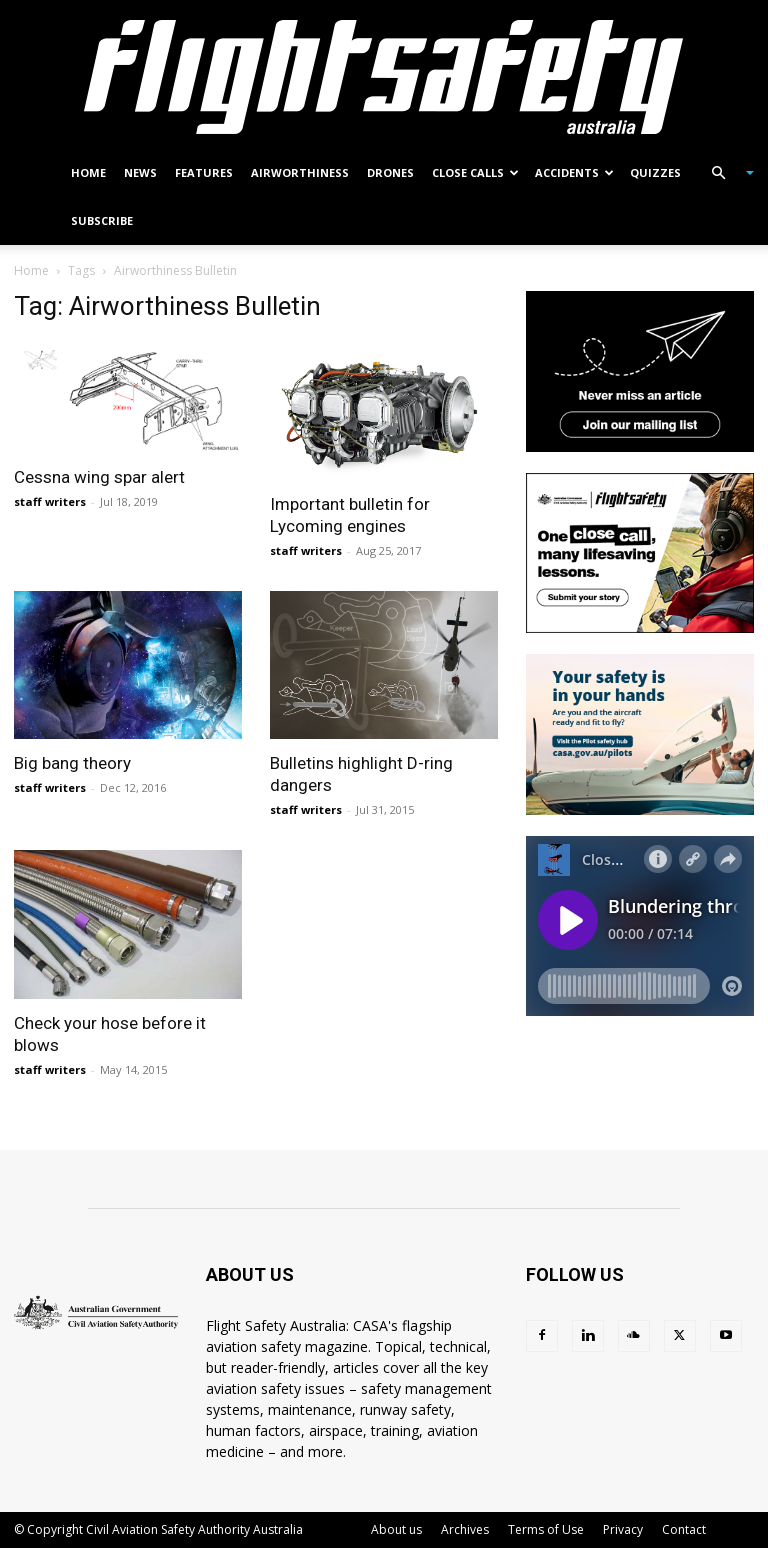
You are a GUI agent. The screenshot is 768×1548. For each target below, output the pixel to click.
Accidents (574, 172)
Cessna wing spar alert (99, 477)
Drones (390, 172)
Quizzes (655, 172)
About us (396, 1529)
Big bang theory (72, 763)
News (140, 172)
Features (204, 172)
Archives (465, 1529)
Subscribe (102, 220)
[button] (724, 173)
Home (88, 172)
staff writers (50, 501)
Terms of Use (546, 1529)
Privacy (623, 1529)
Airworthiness (300, 172)
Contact (684, 1529)
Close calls (475, 172)
